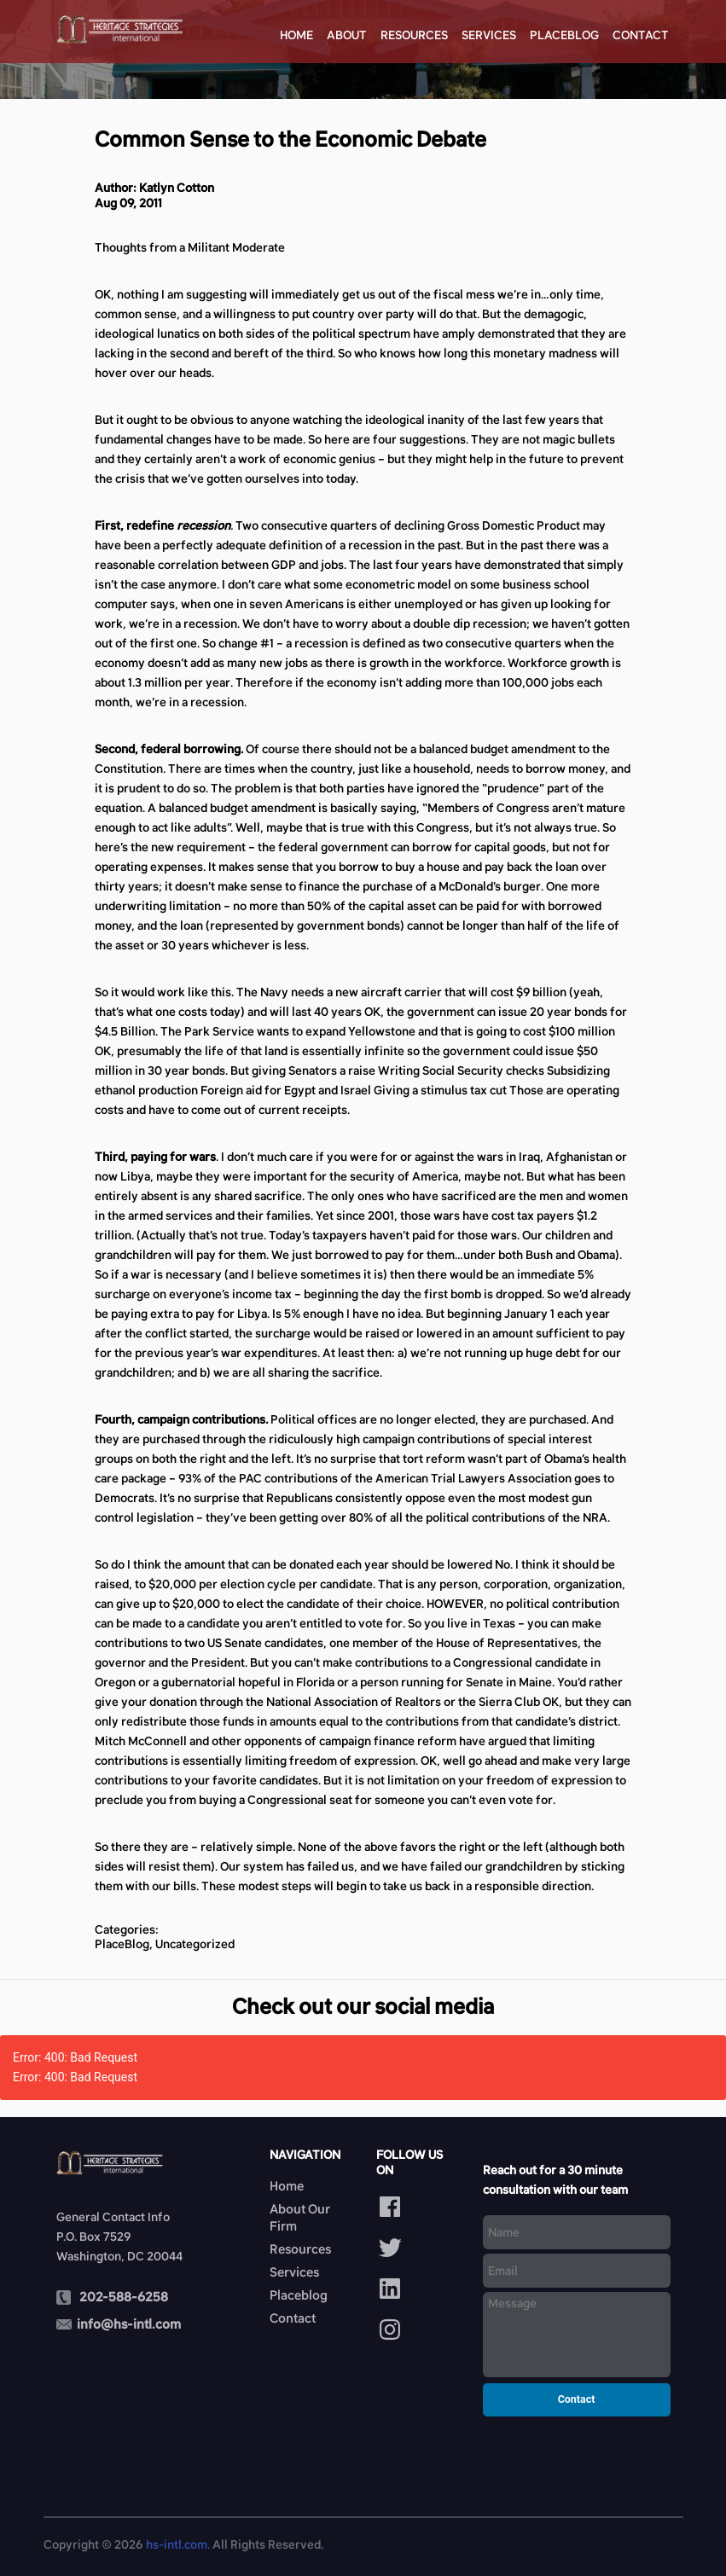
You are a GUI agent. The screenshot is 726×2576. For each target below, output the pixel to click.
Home (296, 35)
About (347, 35)
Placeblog (564, 35)
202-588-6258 (123, 2296)
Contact (641, 35)
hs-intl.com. (178, 2544)
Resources (414, 35)
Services (489, 35)
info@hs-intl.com (129, 2324)
